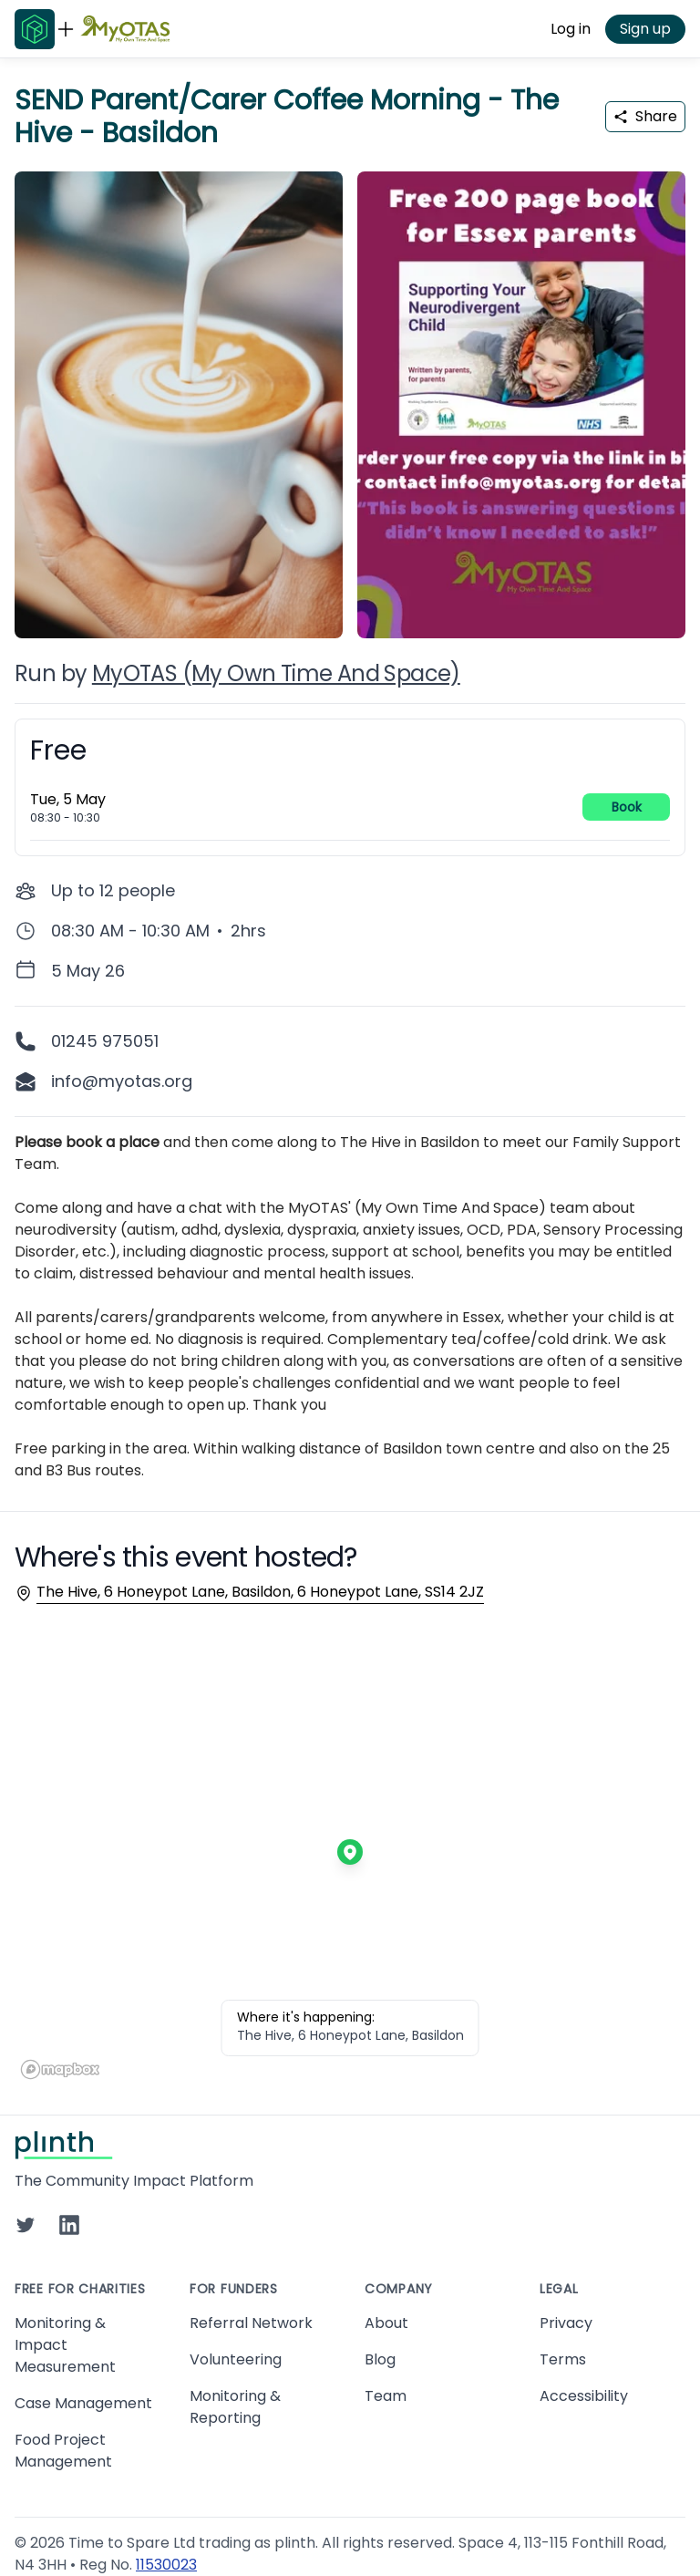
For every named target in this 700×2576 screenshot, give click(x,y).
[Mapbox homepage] (60, 2069)
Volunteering (236, 2359)
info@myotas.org (121, 1081)
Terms (563, 2359)
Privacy (566, 2322)
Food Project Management (63, 2450)
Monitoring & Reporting (235, 2406)
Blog (380, 2359)
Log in (571, 28)
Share (645, 116)
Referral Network (251, 2322)
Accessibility (584, 2395)
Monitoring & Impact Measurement (65, 2344)
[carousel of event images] (350, 394)
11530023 (166, 2564)
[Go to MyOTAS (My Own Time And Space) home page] (125, 29)
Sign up (645, 28)
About (386, 2322)
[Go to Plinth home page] (35, 29)
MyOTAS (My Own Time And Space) (276, 673)
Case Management (83, 2403)
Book (627, 807)
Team (386, 2395)
